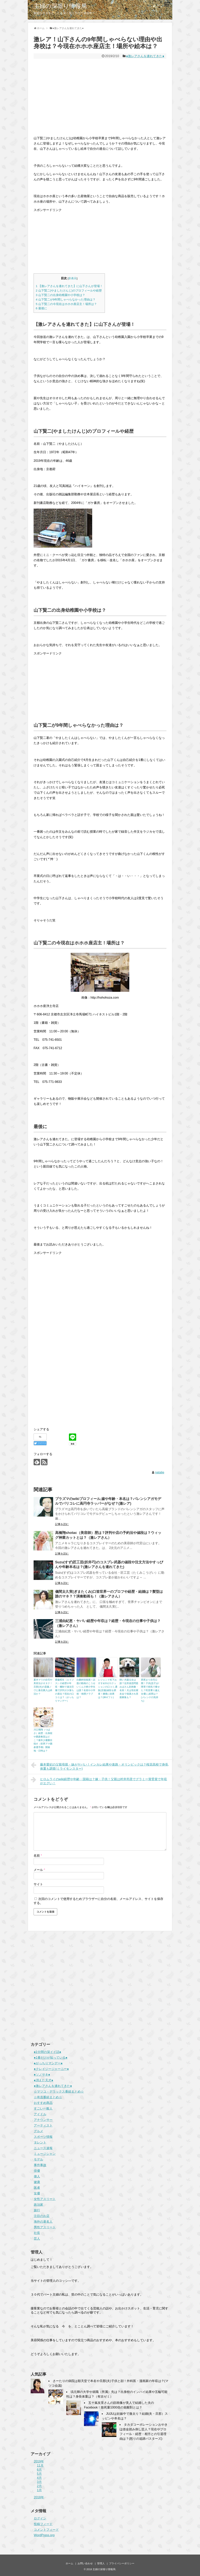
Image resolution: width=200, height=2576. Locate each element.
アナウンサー (43, 2119)
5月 (39, 2473)
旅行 (37, 2210)
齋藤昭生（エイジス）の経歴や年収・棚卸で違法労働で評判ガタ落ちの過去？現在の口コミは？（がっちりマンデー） (64, 1690)
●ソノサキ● (42, 2074)
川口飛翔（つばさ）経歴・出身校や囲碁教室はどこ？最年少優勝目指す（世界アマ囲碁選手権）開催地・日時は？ (43, 1740)
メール (39, 1869)
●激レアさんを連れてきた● (145, 56)
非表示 (72, 278)
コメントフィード (46, 2529)
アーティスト (43, 2125)
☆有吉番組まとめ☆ (48, 2097)
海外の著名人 (43, 2221)
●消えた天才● (43, 2080)
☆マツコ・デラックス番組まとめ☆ (59, 2091)
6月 (39, 2469)
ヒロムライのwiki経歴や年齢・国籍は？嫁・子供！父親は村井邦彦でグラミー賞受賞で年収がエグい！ (99, 1780)
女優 (37, 2193)
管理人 (101, 2563)
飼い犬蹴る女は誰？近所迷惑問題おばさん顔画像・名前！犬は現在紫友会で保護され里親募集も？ (129, 1688)
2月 (39, 2486)
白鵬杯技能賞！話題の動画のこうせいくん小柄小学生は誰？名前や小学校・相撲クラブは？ (86, 1688)
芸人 (37, 2238)
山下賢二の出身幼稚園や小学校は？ (60, 295)
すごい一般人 (43, 2108)
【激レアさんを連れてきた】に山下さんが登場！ (69, 286)
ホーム (69, 2563)
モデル (38, 2159)
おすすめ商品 (43, 2102)
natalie (159, 1472)
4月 (39, 2477)
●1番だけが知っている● (50, 2057)
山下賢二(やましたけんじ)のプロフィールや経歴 (69, 290)
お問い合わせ (85, 2563)
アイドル (40, 2114)
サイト (38, 1884)
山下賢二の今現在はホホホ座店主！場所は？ (66, 304)
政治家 (38, 2204)
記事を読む (62, 1524)
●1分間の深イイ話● (47, 2052)
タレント (40, 2142)
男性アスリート (45, 2227)
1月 (39, 2490)
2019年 (39, 2461)
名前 (38, 1855)
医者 (37, 2187)
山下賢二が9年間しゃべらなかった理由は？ (66, 299)
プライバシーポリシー (121, 2563)
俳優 (37, 2170)
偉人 (37, 2176)
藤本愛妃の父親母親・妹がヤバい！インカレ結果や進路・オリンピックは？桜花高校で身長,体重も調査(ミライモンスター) (100, 1766)
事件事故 (40, 2165)
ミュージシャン (45, 2153)
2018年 (39, 2497)
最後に (41, 308)
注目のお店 (41, 2216)
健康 (37, 2182)
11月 (40, 2465)
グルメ (38, 2131)
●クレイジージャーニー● (51, 2069)
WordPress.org (44, 2535)
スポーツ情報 (43, 2136)
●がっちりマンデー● (48, 2063)
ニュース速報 (43, 2148)
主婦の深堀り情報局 (60, 6)
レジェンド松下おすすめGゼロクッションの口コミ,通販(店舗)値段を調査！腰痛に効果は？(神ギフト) (107, 1688)
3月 (39, 2482)
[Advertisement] (100, 100)
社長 (37, 2233)
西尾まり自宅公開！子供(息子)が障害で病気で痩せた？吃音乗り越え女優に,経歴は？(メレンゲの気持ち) (150, 1690)
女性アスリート (45, 2199)
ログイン (40, 2518)
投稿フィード (43, 2524)
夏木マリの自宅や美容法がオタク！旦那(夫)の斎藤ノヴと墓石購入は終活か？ (43, 1686)
